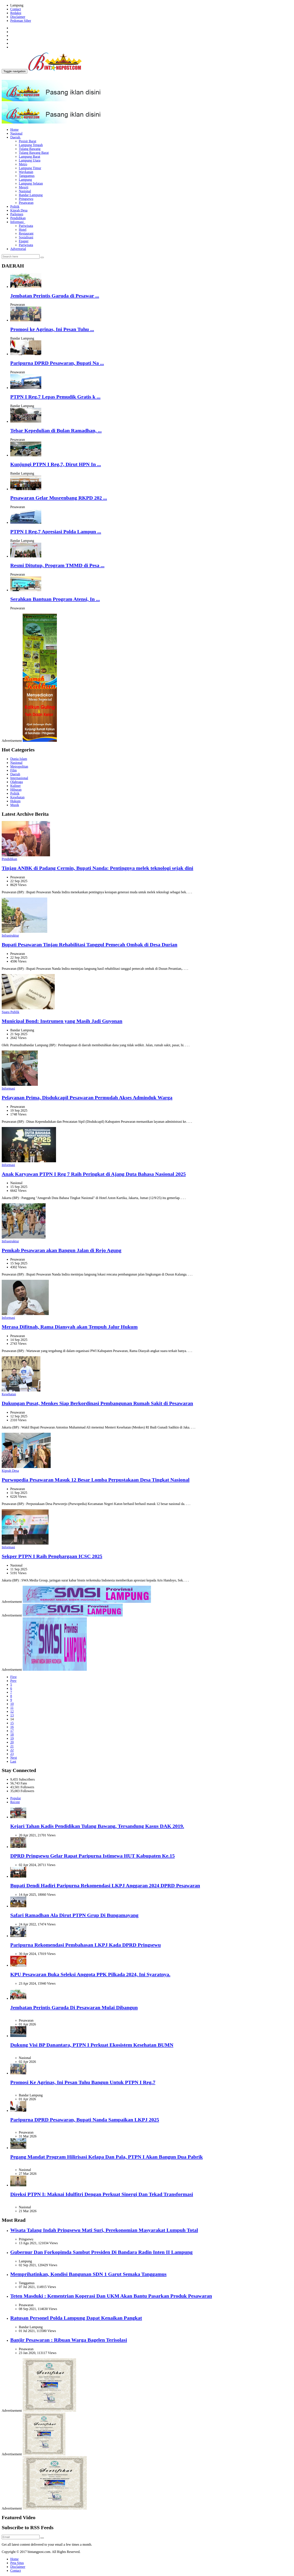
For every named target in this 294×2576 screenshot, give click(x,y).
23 (12, 1754)
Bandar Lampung (31, 195)
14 (12, 1719)
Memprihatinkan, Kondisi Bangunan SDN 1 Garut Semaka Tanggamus (88, 2274)
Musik (14, 805)
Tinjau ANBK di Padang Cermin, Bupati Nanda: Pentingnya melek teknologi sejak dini (97, 868)
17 (12, 1731)
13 (12, 1715)
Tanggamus (27, 176)
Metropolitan (19, 766)
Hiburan (15, 789)
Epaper (23, 241)
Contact (15, 9)
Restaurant (26, 233)
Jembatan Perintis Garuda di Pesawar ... (54, 295)
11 (11, 1707)
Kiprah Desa (18, 210)
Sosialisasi (26, 237)
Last (13, 1761)
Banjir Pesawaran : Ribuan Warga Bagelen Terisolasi (68, 2340)
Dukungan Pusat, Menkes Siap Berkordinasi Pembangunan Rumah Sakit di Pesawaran (97, 1403)
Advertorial (18, 249)
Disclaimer (17, 17)
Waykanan (26, 172)
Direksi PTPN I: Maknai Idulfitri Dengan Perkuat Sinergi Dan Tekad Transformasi (101, 2194)
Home (14, 129)
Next (13, 1757)
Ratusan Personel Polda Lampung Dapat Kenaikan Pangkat (76, 2318)
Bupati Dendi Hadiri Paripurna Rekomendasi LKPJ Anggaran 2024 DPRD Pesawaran (105, 1885)
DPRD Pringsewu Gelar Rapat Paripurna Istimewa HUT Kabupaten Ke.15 (92, 1856)
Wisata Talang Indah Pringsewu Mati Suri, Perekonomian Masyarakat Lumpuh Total (104, 2230)
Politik (14, 206)
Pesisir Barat (27, 141)
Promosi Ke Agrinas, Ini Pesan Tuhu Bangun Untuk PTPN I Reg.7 (82, 2082)
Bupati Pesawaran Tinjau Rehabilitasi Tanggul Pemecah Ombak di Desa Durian (89, 944)
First (13, 1677)
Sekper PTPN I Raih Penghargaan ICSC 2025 (52, 1556)
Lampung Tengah (31, 145)
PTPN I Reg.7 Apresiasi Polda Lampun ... (55, 531)
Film (13, 770)
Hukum (15, 801)
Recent (15, 1802)
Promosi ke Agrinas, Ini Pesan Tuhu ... (52, 329)
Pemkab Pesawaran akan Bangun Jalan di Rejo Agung (61, 1250)
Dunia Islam (18, 759)
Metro (23, 164)
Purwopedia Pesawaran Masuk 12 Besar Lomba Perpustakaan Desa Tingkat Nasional (95, 1480)
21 (12, 1746)
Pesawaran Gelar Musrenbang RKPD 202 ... (58, 498)
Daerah (15, 137)
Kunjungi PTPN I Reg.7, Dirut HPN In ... (55, 464)
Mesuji (23, 187)
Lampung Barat (29, 156)
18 (12, 1734)
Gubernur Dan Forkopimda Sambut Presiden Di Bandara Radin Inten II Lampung (101, 2252)
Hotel (23, 229)
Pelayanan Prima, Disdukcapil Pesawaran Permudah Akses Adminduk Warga (87, 1097)
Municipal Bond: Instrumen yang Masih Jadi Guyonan (62, 1021)
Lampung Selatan (31, 183)
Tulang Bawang (29, 149)
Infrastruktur (10, 935)
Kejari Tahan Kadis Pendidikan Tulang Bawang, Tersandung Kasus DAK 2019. (97, 1826)
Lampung (25, 179)
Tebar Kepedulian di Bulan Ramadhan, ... (56, 430)
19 (12, 1738)
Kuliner (15, 786)
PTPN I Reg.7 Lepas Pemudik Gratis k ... (55, 397)
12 (12, 1711)
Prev (13, 1681)
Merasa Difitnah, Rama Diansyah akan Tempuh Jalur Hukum (70, 1327)
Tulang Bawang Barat (34, 152)
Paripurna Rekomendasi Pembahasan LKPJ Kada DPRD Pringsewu (85, 1945)
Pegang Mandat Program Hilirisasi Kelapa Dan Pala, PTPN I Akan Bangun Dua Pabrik (106, 2157)
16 (12, 1727)
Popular (15, 1798)
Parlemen (16, 214)
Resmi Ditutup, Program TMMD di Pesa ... (57, 565)
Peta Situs (17, 2563)
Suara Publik (10, 1012)
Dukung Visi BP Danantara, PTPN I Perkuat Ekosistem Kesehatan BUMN (91, 2045)
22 (12, 1750)
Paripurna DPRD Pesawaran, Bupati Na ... (57, 363)
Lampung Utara (29, 160)
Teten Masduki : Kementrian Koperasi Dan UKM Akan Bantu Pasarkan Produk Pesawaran (111, 2296)
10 (12, 1704)
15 (12, 1723)
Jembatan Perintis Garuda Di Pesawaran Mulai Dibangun (74, 2007)
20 (12, 1742)
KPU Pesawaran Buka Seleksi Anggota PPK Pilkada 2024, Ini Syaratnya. (90, 1974)
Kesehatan (17, 797)
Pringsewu (26, 199)
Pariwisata (26, 226)
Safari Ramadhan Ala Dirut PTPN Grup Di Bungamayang (74, 1915)
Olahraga (16, 782)
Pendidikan (18, 218)
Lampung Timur (30, 168)
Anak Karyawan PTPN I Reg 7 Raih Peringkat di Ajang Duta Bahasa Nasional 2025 (94, 1174)
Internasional (19, 778)
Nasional (16, 133)
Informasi (17, 222)
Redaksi (15, 13)
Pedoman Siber (20, 20)
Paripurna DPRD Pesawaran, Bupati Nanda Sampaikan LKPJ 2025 (84, 2119)
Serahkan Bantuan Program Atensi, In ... (55, 599)
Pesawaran (26, 202)
